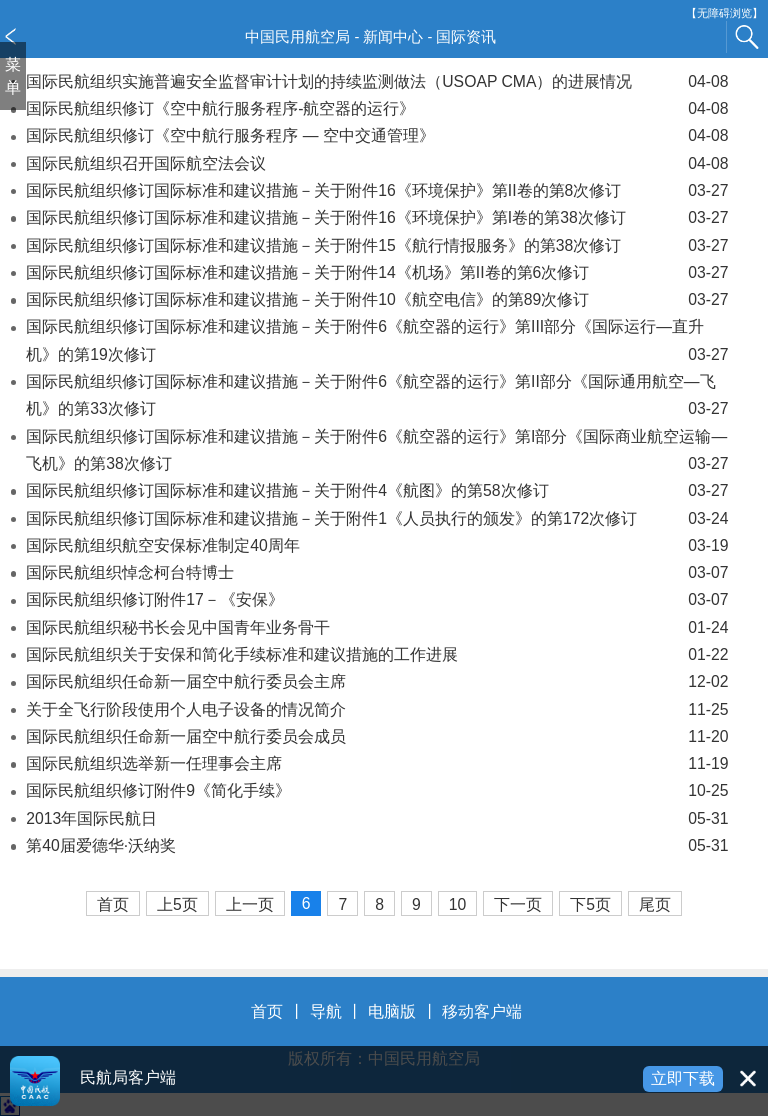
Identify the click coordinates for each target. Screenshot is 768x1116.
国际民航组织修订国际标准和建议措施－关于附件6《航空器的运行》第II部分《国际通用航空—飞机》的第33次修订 (377, 398)
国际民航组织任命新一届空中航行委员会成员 (377, 736)
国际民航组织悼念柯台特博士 (377, 572)
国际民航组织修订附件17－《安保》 (377, 599)
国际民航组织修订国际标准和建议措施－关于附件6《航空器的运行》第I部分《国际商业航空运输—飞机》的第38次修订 (377, 453)
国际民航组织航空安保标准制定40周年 (377, 545)
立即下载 (683, 1078)
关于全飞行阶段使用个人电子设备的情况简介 (377, 709)
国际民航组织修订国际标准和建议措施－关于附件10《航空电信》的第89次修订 (377, 299)
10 (458, 904)
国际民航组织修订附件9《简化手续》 (377, 790)
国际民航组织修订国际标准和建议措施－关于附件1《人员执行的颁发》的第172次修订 (377, 518)
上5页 (177, 904)
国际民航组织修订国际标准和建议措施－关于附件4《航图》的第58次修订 (377, 490)
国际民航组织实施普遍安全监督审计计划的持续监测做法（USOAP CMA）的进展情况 (377, 81)
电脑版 (392, 1011)
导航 (326, 1011)
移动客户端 (482, 1011)
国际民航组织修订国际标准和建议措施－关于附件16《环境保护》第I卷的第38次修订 (377, 217)
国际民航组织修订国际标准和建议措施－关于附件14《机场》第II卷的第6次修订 (377, 272)
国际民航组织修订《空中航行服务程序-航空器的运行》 (377, 108)
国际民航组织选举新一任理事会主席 (377, 763)
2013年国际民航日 (377, 818)
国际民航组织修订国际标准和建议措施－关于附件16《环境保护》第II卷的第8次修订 (377, 190)
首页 (113, 904)
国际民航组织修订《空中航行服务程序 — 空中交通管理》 (377, 135)
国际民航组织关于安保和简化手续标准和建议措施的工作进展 (377, 654)
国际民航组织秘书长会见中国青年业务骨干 (377, 627)
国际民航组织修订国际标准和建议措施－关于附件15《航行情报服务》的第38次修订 (377, 245)
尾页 (655, 904)
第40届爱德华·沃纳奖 (377, 845)
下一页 (518, 904)
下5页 (590, 904)
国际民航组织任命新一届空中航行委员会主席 (377, 681)
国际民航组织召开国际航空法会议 (377, 163)
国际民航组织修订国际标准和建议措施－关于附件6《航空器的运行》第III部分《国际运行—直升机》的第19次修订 (377, 343)
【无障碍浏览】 (724, 13)
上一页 (250, 904)
